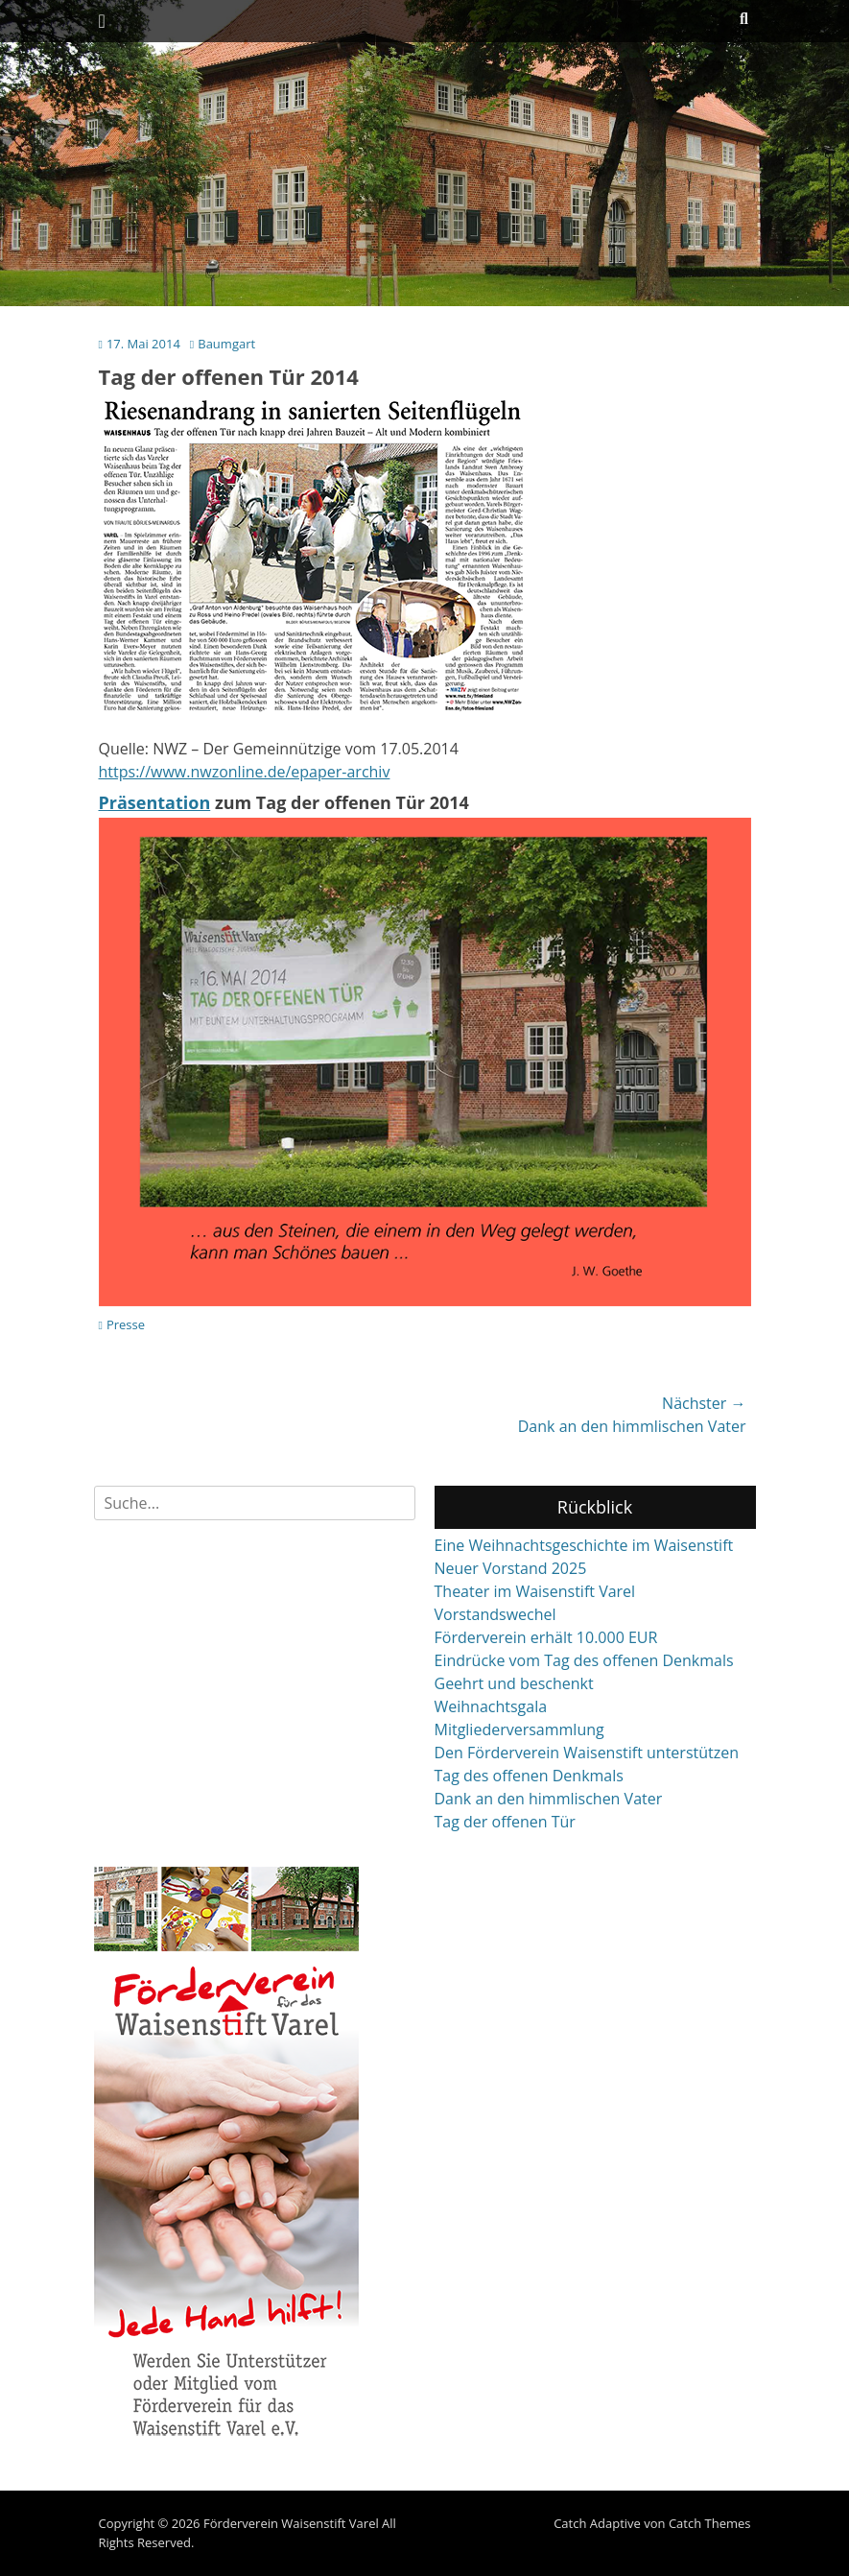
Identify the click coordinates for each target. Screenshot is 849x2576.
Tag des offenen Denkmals (529, 1775)
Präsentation (155, 802)
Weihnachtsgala (491, 1706)
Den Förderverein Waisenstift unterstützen (587, 1752)
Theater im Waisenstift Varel (535, 1591)
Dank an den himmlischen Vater (549, 1798)
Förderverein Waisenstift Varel (291, 2523)
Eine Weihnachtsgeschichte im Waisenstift (584, 1545)
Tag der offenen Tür (505, 1821)
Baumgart (226, 343)
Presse (125, 1324)
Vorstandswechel (495, 1614)
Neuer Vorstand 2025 (511, 1568)
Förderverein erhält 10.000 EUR (546, 1637)
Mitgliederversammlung (519, 1729)
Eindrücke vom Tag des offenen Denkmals (584, 1660)
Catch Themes (710, 2523)
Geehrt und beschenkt (514, 1683)
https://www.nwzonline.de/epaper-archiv (244, 771)
